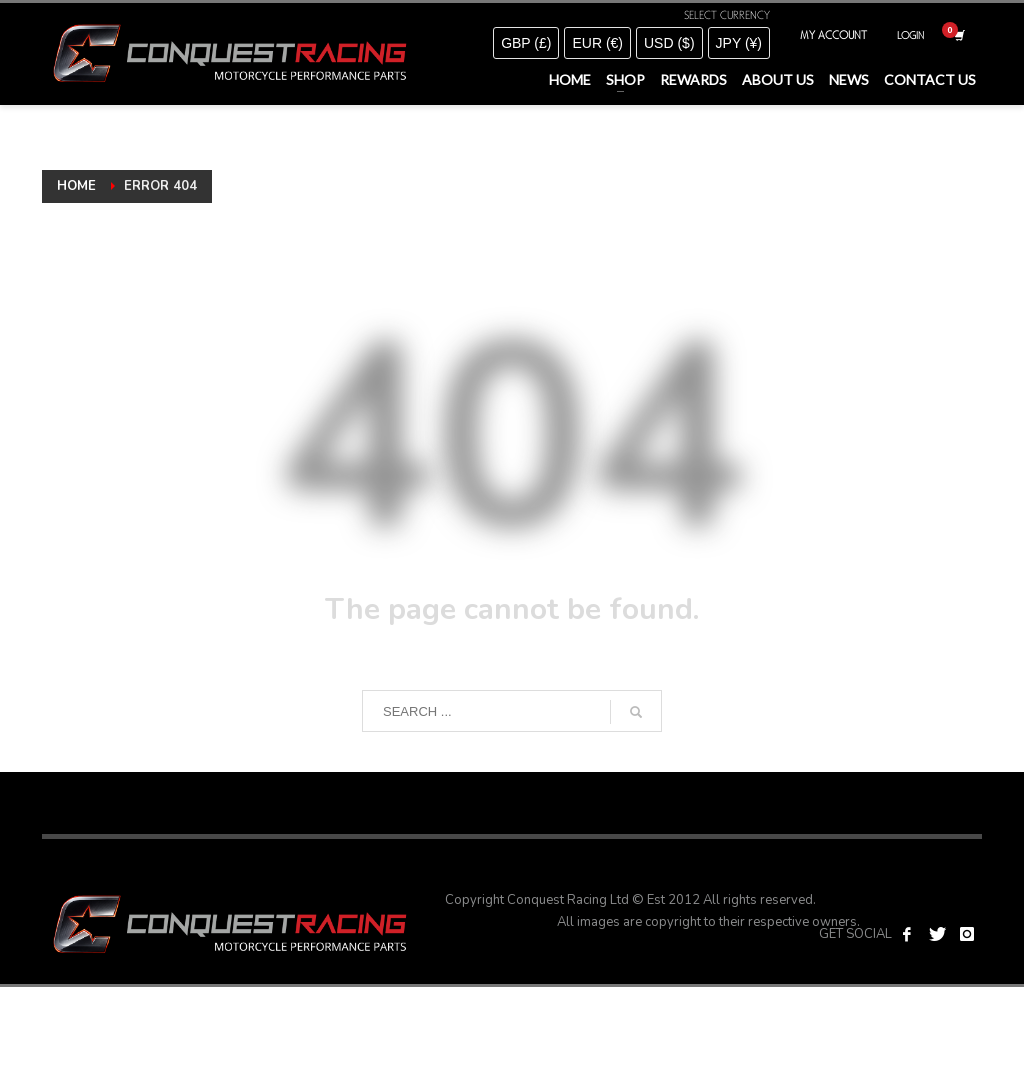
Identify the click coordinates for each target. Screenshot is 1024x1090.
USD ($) (669, 43)
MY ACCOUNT (833, 35)
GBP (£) (526, 43)
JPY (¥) (739, 43)
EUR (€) (597, 43)
